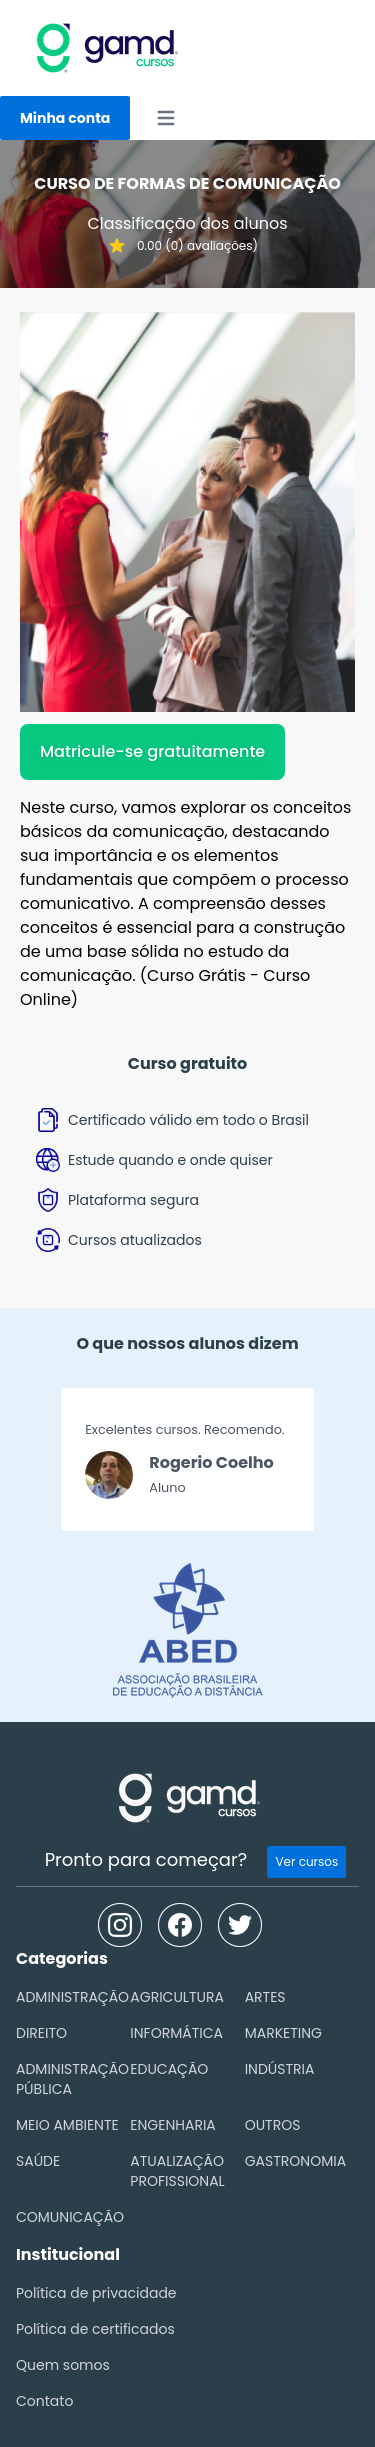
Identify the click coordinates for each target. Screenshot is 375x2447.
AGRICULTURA (177, 1997)
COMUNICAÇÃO (70, 2217)
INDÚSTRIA (280, 2069)
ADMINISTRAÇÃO (72, 1997)
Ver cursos (306, 1861)
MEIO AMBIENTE (67, 2125)
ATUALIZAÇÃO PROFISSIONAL (177, 2171)
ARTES (265, 1997)
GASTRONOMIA (295, 2161)
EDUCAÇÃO (169, 2069)
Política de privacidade (96, 2293)
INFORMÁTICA (176, 2033)
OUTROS (273, 2125)
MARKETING (283, 2033)
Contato (44, 2401)
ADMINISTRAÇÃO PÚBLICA (72, 2079)
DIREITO (41, 2033)
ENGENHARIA (172, 2125)
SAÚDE (38, 2161)
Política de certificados (95, 2329)
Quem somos (63, 2365)
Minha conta (65, 118)
